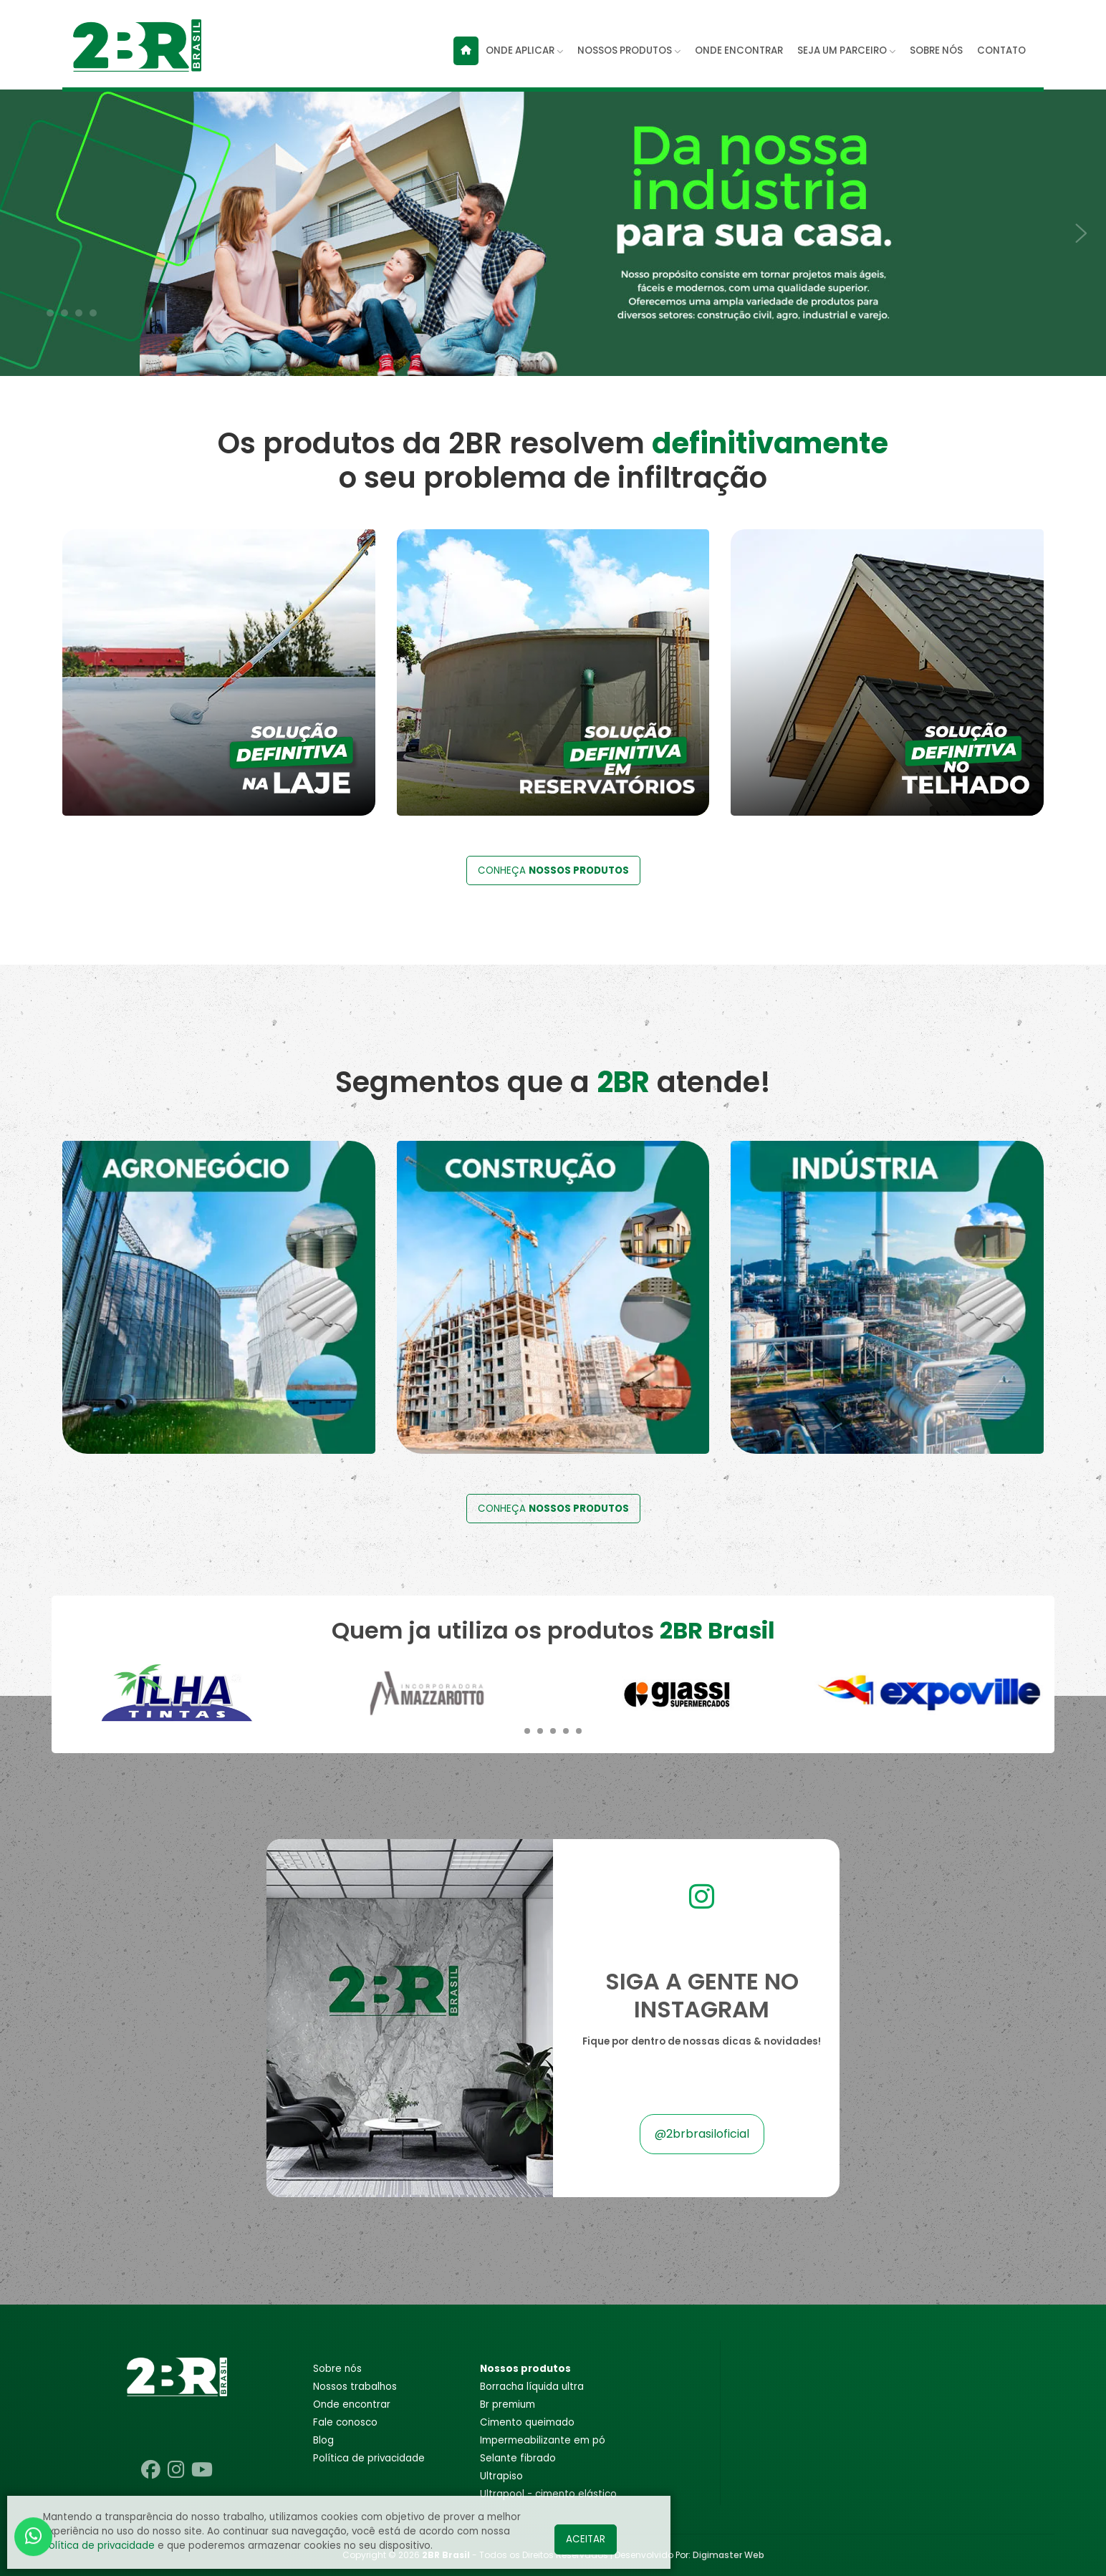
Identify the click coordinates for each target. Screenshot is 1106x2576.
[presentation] (21, 225)
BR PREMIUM (507, 2404)
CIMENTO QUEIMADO (527, 2422)
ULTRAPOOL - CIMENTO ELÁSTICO (548, 2494)
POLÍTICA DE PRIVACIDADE (369, 2458)
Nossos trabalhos (355, 2386)
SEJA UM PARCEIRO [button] (846, 50)
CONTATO (1001, 50)
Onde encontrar (351, 2404)
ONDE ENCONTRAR (739, 50)
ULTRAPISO (501, 2476)
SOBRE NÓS (936, 50)
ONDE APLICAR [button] (524, 50)
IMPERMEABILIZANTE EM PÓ (542, 2440)
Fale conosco (345, 2422)
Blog (323, 2440)
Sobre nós (337, 2368)
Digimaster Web (728, 2555)
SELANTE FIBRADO (518, 2458)
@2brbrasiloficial (702, 2134)
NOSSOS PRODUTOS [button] (629, 50)
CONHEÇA (553, 870)
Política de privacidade (99, 2545)
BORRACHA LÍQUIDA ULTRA (532, 2386)
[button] (50, 313)
